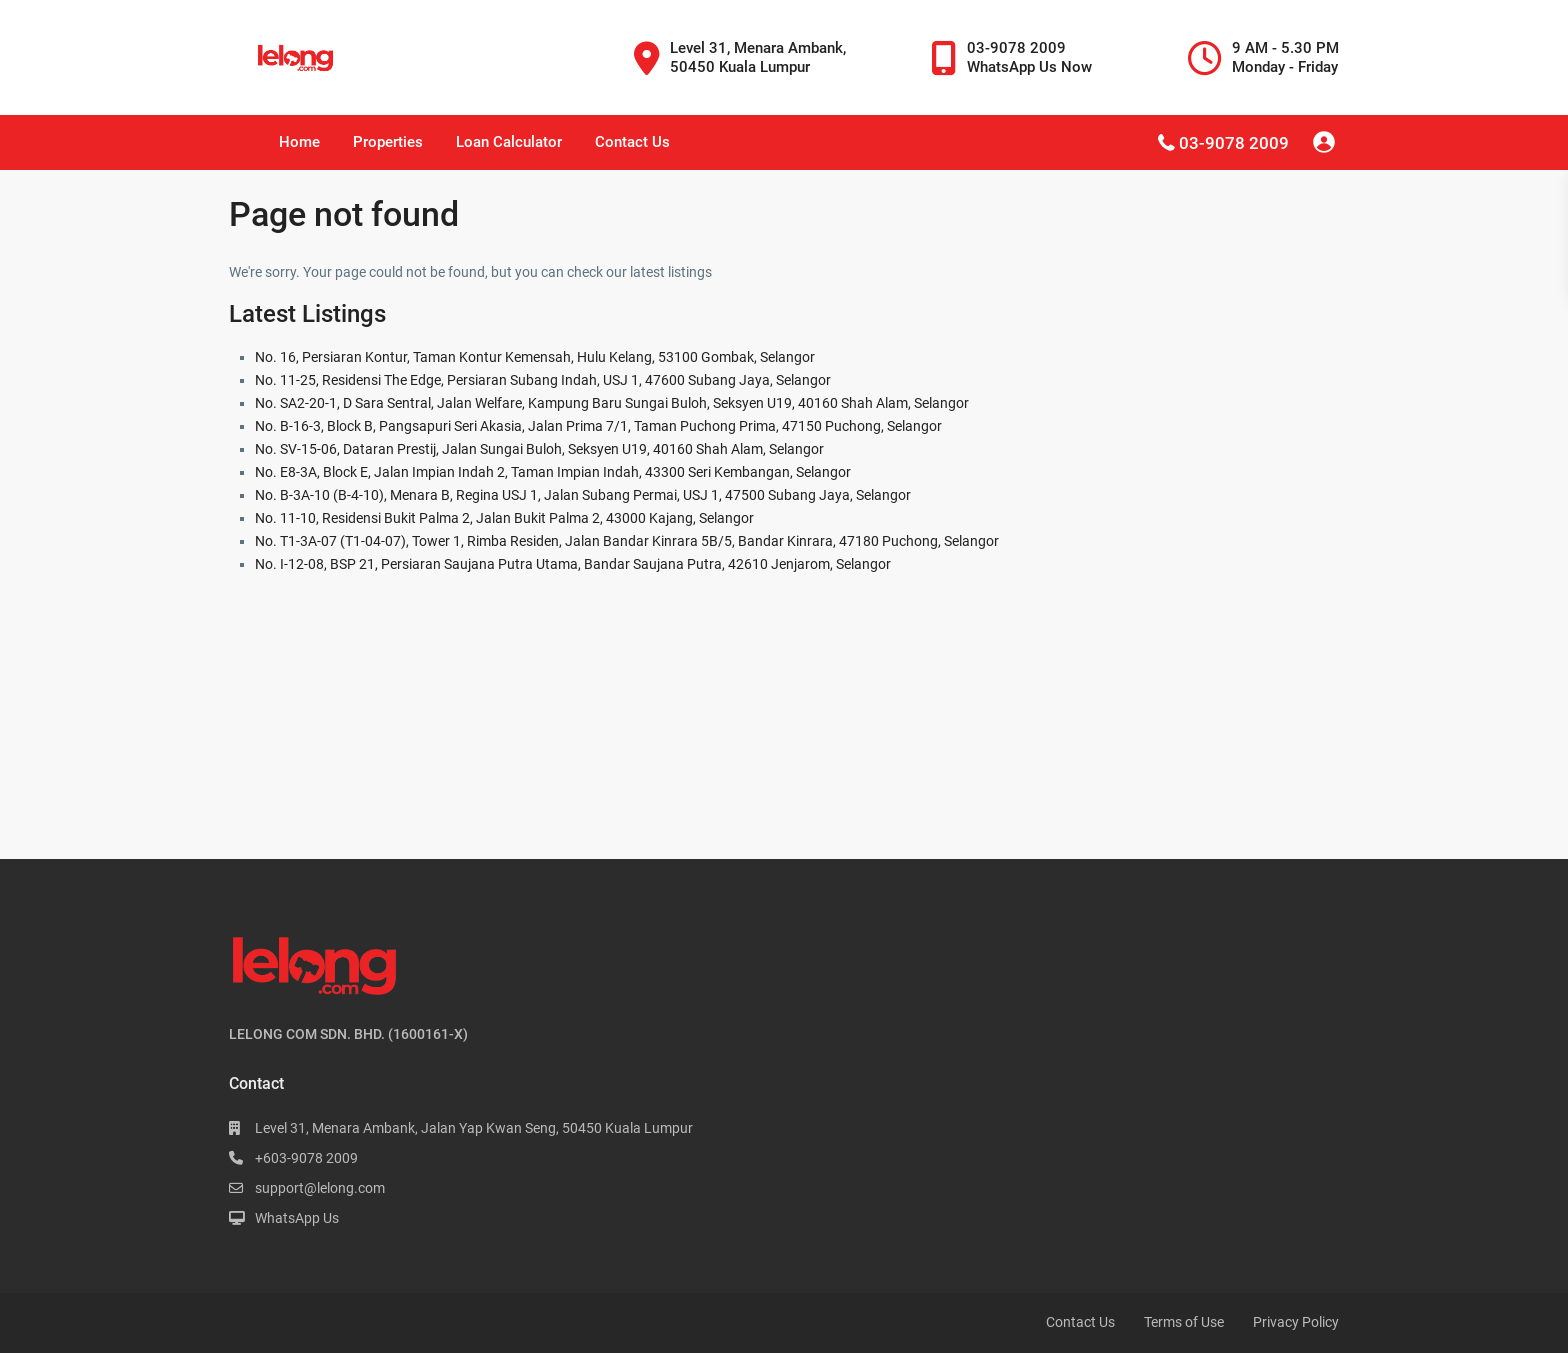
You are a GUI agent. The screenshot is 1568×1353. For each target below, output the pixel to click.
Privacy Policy (1296, 1322)
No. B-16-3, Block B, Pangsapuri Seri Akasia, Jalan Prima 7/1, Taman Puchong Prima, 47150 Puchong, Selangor (598, 426)
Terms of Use (1184, 1322)
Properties (388, 142)
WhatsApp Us (297, 1218)
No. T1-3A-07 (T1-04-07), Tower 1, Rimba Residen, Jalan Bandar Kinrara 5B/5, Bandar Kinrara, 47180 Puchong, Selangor (627, 541)
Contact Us (632, 142)
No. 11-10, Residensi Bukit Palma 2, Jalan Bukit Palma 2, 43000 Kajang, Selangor (504, 518)
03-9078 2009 (1234, 143)
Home (299, 142)
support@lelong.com (320, 1188)
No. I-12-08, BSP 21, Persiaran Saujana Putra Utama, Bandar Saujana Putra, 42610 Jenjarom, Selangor (573, 564)
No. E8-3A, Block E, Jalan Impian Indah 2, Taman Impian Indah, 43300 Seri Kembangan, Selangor (553, 472)
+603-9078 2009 (306, 1158)
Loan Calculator (509, 142)
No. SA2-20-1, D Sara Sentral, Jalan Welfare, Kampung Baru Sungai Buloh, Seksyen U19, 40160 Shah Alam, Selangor (612, 403)
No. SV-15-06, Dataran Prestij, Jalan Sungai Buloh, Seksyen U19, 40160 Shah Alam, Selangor (539, 449)
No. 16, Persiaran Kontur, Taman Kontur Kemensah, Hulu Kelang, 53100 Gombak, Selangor (535, 357)
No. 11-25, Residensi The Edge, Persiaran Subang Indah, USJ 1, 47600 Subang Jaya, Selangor (543, 380)
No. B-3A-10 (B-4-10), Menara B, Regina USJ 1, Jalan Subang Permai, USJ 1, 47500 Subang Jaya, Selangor (583, 495)
